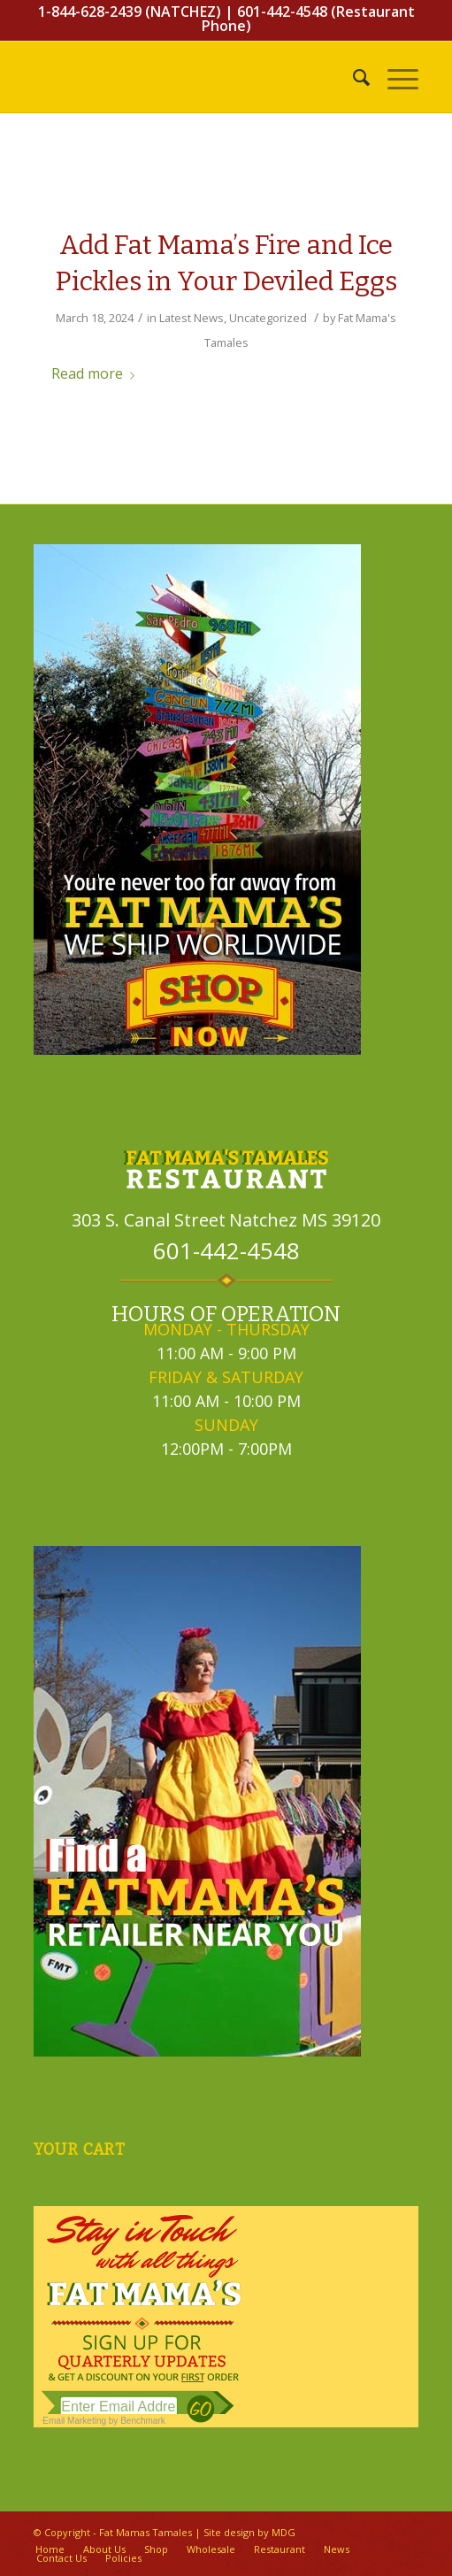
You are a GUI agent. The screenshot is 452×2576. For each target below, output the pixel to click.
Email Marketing (74, 2421)
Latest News (191, 318)
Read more (96, 373)
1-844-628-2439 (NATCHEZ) (129, 11)
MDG (283, 2532)
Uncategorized (268, 318)
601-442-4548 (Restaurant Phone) (308, 18)
